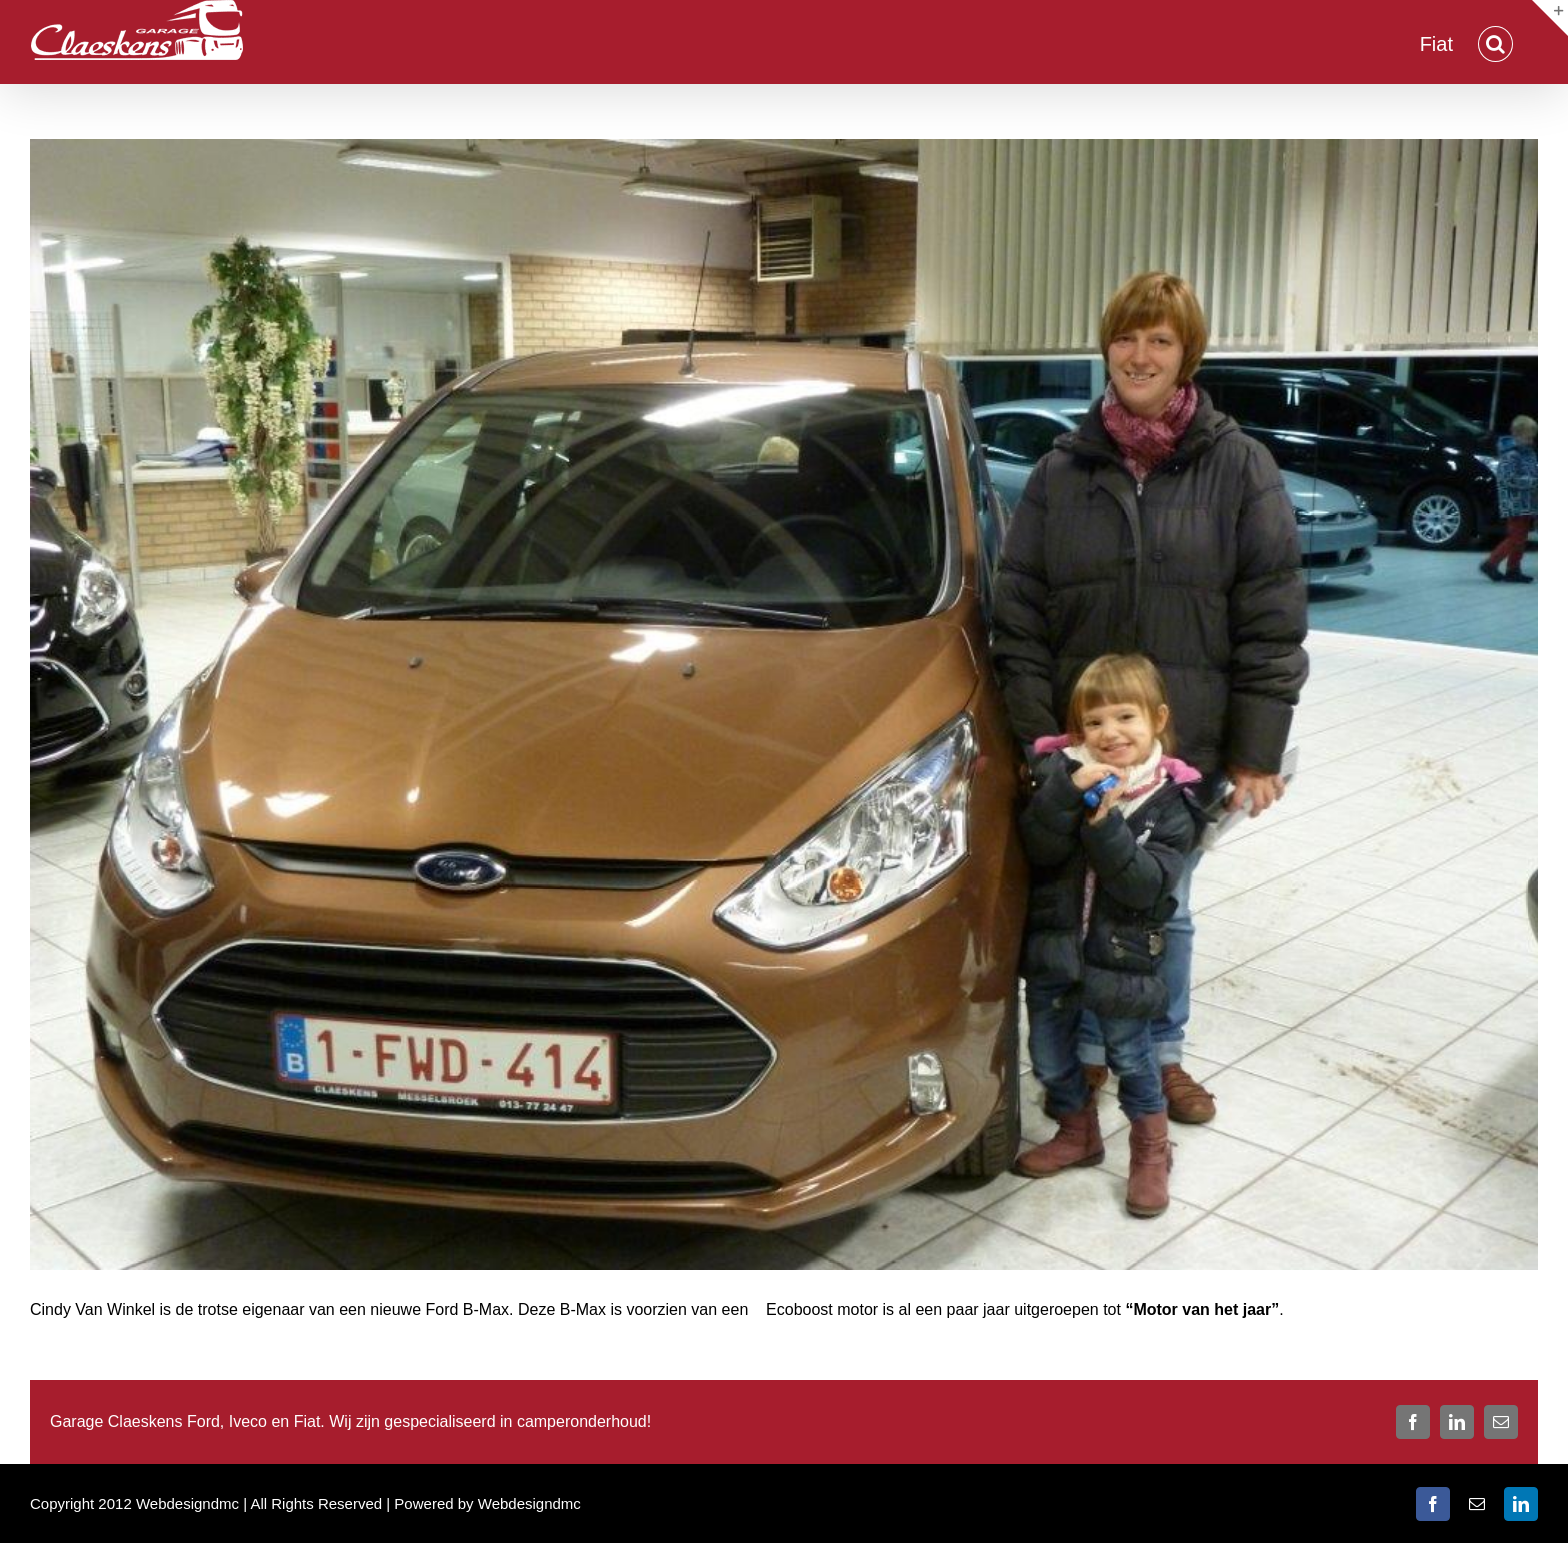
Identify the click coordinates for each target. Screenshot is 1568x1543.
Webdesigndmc (529, 1503)
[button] (1495, 42)
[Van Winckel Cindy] (784, 704)
